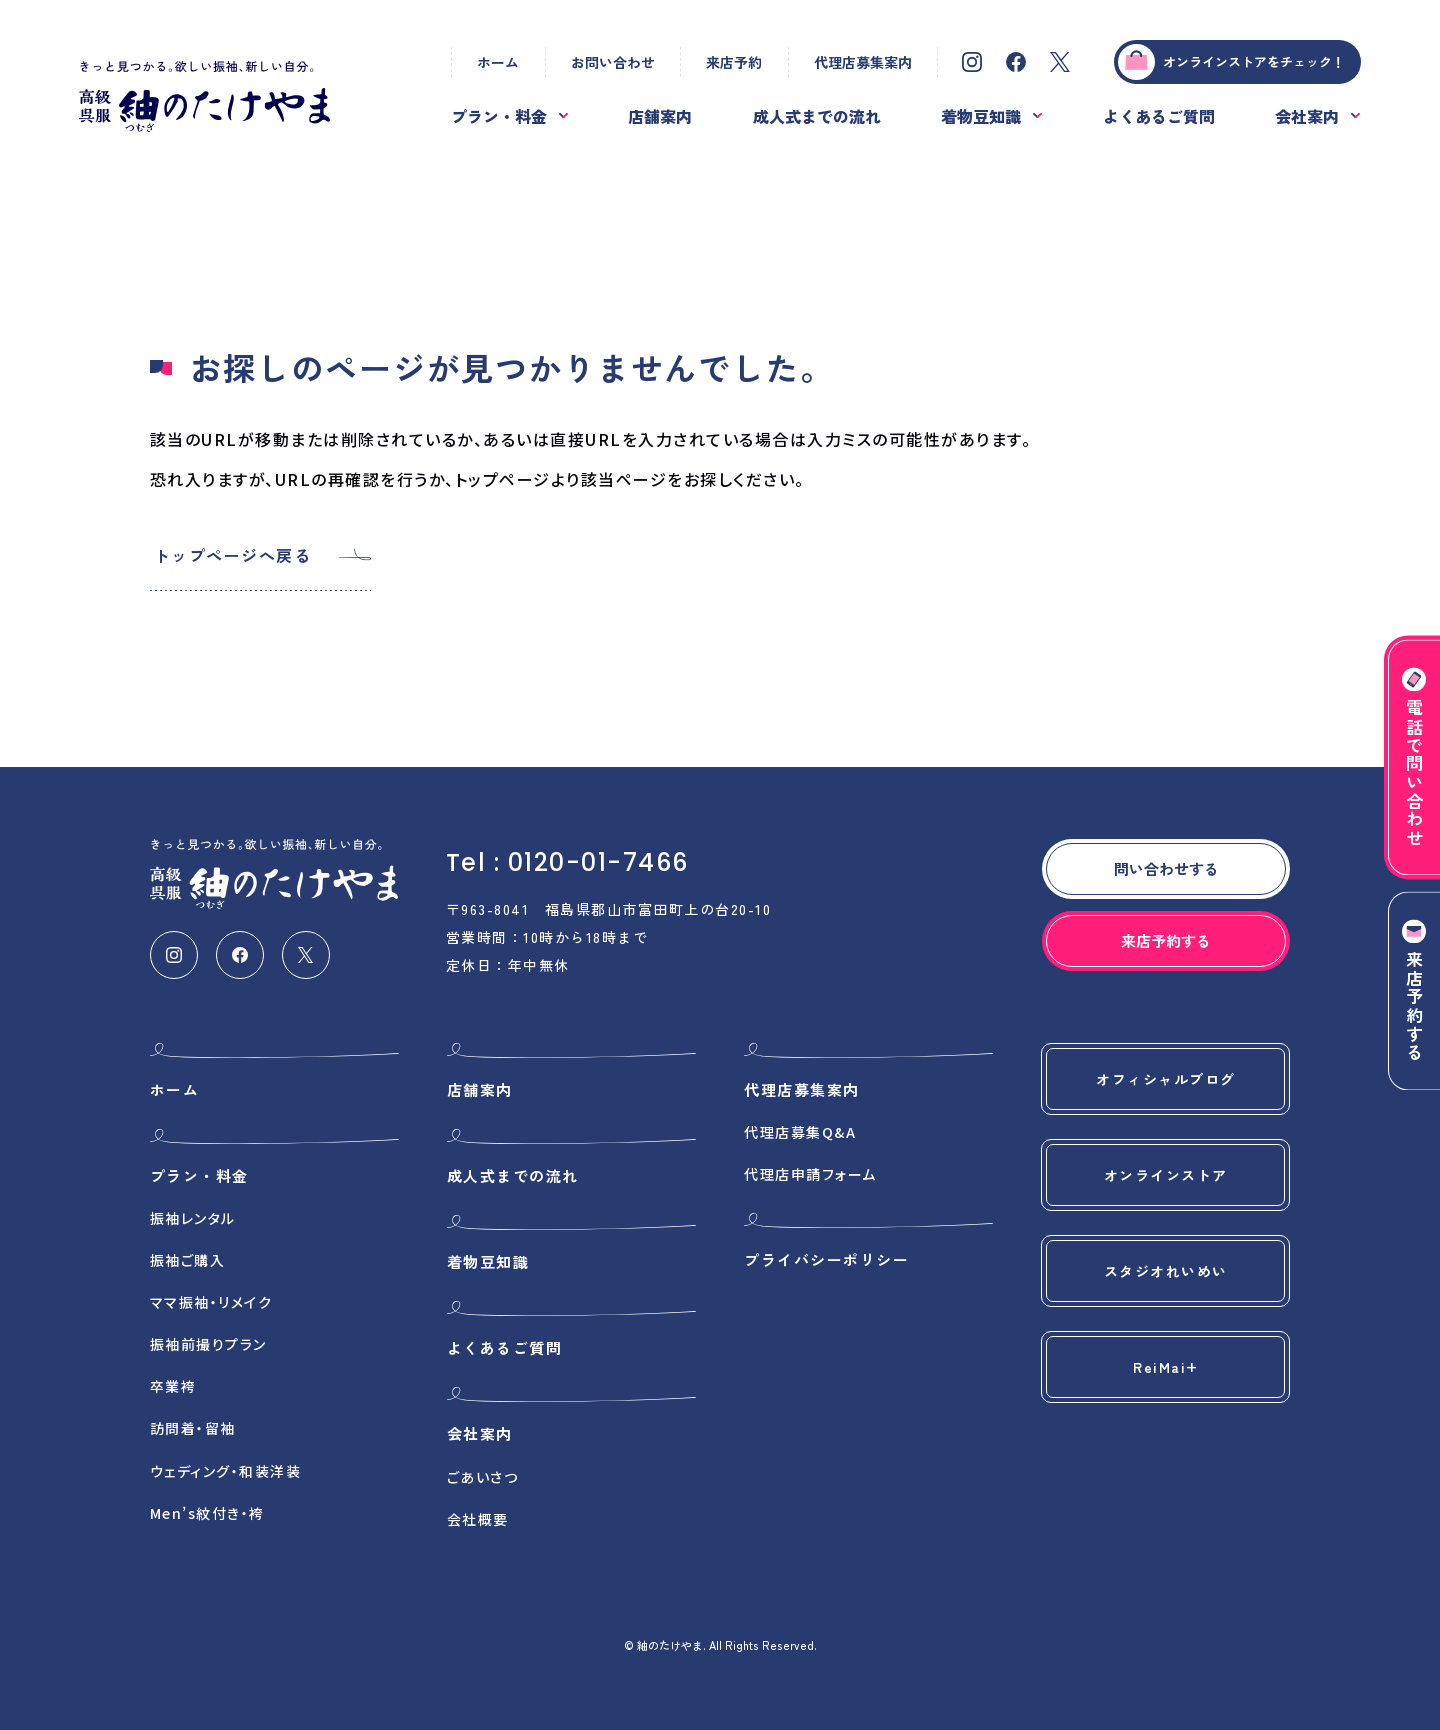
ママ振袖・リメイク (211, 1302)
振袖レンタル (193, 1218)
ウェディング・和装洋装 (226, 1471)
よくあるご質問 (1159, 116)
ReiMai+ (1166, 1367)
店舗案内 (660, 116)
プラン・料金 (499, 116)
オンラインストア (1166, 1175)
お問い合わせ (613, 62)
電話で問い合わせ (1414, 757)
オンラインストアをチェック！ (1231, 62)
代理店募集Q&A (800, 1132)
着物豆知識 (981, 116)
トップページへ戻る (233, 555)
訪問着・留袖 (193, 1428)
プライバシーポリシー (826, 1259)
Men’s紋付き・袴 (207, 1513)
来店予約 (734, 62)
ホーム (498, 62)
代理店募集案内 (863, 62)
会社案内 (1307, 116)
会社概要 (478, 1519)
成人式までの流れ (817, 116)
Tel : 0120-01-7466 (567, 862)
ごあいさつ (483, 1477)
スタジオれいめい (1166, 1271)
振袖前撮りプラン (208, 1344)
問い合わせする (1166, 868)
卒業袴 (173, 1386)
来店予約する (1414, 991)
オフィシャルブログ (1166, 1079)
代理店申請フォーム (810, 1174)
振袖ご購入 (188, 1260)
